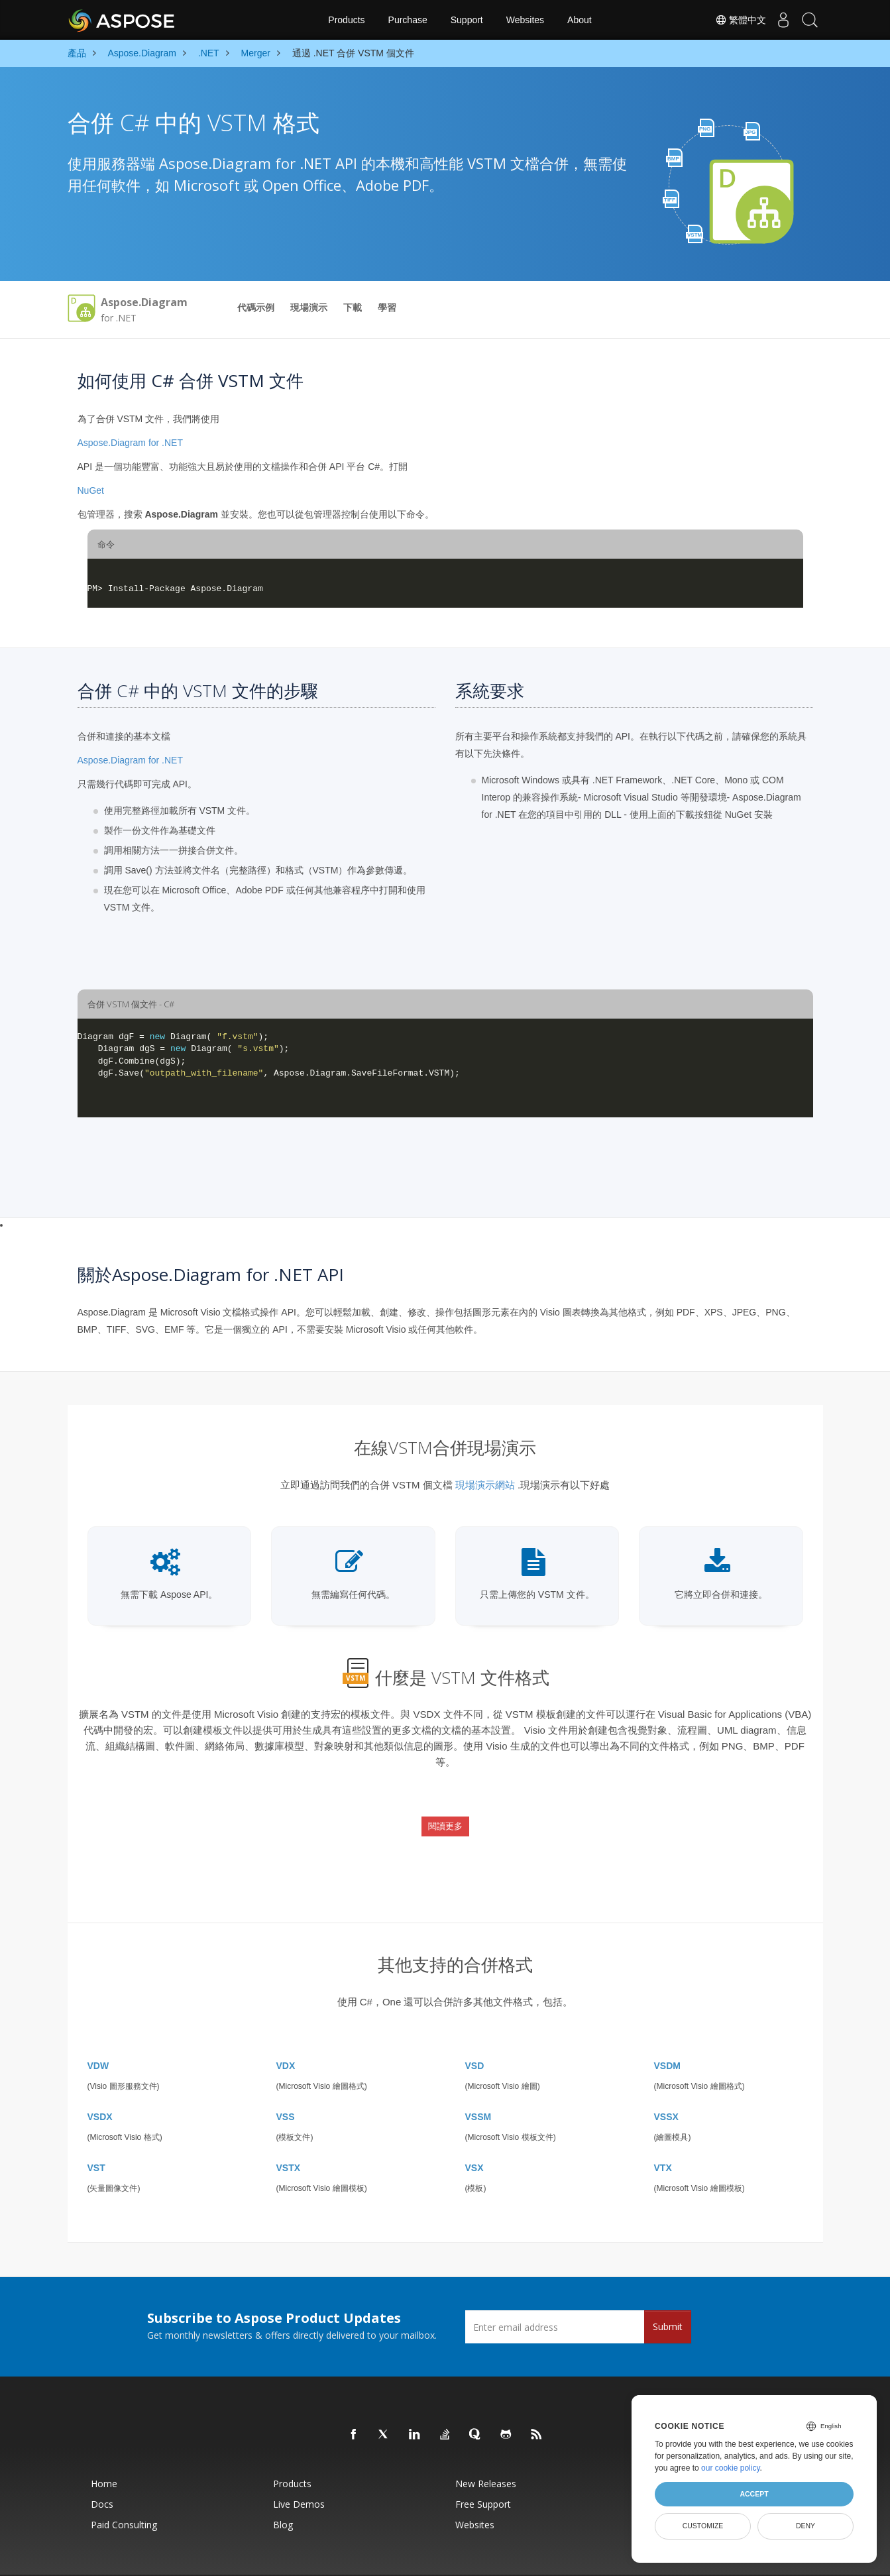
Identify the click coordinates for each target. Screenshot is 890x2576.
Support (467, 20)
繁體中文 (727, 20)
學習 (387, 307)
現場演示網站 (485, 1484)
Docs (102, 2471)
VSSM (478, 2083)
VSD (474, 2032)
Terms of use (541, 2559)
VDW (98, 2032)
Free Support (483, 2471)
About (579, 20)
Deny (805, 2526)
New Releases (485, 2450)
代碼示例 (255, 307)
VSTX (288, 2134)
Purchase (407, 20)
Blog (283, 2491)
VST (96, 2134)
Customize (703, 2526)
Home (104, 2450)
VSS (285, 2083)
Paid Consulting (124, 2491)
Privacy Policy (495, 2559)
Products (346, 20)
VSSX (666, 2083)
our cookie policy (730, 2468)
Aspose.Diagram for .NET (131, 442)
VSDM (667, 2032)
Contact (577, 2559)
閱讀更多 (445, 1813)
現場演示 (308, 307)
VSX (474, 2134)
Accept (754, 2494)
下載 (352, 307)
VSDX (100, 2083)
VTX (663, 2134)
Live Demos (299, 2471)
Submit (668, 2293)
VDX (286, 2032)
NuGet (91, 490)
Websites (525, 20)
